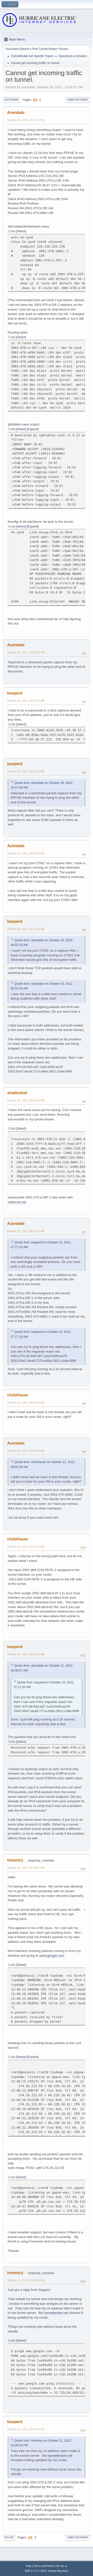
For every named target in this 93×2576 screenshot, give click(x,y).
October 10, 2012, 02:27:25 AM (25, 700)
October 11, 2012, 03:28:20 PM (25, 2280)
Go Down (11, 99)
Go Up (8, 2537)
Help (28, 2565)
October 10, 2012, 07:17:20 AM (25, 928)
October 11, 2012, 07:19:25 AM (25, 1546)
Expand (33, 429)
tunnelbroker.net (56, 2313)
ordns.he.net (17, 1202)
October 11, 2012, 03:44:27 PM (25, 2429)
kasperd (14, 693)
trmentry (15, 1860)
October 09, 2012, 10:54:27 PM (25, 120)
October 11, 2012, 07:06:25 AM (25, 1450)
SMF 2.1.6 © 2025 (35, 2570)
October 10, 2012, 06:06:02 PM (25, 1100)
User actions (77, 99)
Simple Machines (58, 2570)
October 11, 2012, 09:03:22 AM (25, 1654)
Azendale (16, 112)
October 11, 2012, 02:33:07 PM (25, 1867)
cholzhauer (17, 1395)
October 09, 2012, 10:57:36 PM (25, 652)
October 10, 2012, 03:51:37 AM (25, 771)
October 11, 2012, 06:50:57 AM (25, 1231)
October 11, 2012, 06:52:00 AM (25, 1402)
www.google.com (51, 1955)
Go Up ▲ (61, 2565)
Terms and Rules (44, 2565)
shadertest (17, 1093)
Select (21, 231)
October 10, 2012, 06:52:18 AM (25, 853)
